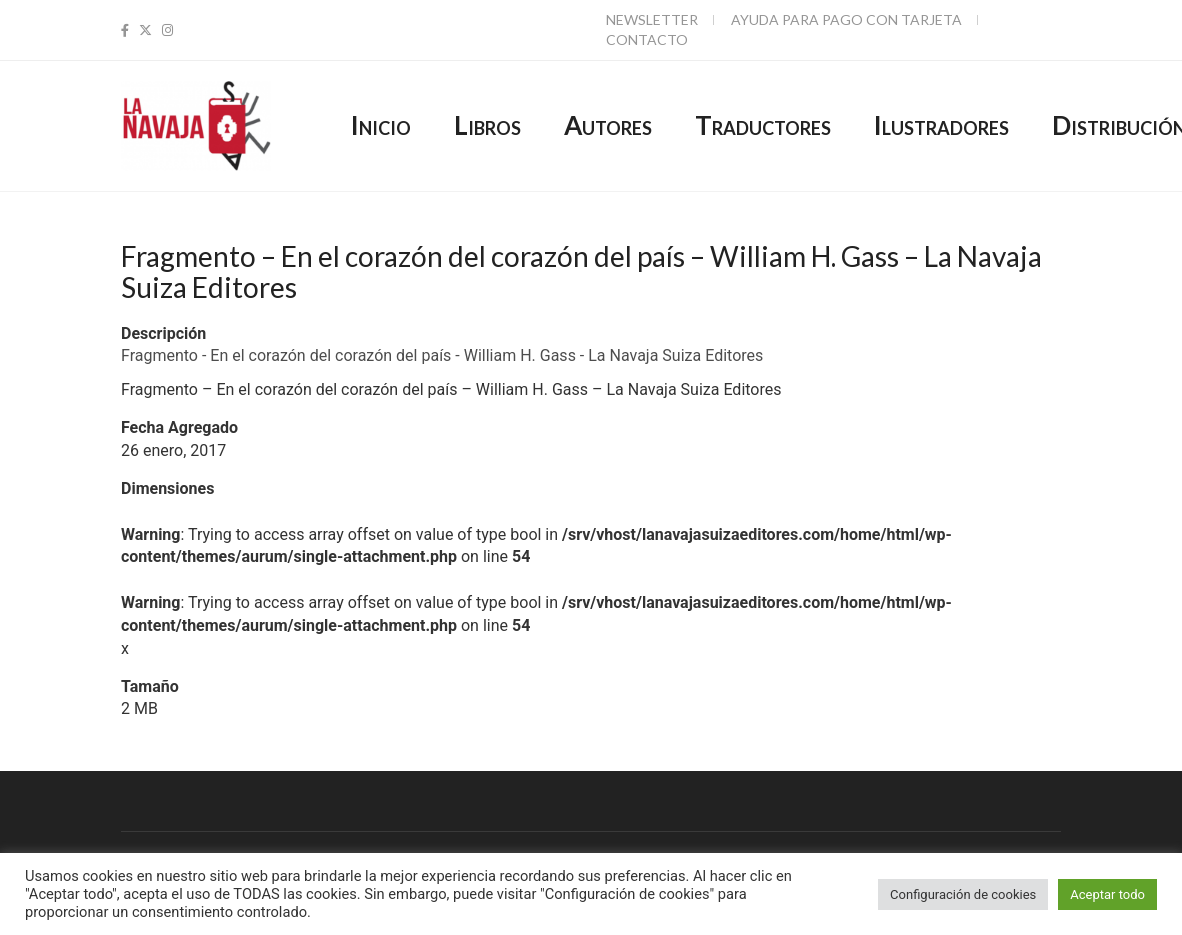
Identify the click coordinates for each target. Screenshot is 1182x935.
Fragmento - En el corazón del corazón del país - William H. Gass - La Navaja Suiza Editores (442, 355)
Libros (487, 125)
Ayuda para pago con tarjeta (846, 19)
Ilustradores (941, 125)
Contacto (647, 39)
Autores (608, 125)
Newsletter (652, 19)
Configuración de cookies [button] (963, 894)
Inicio (381, 125)
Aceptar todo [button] (1107, 894)
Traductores (763, 125)
